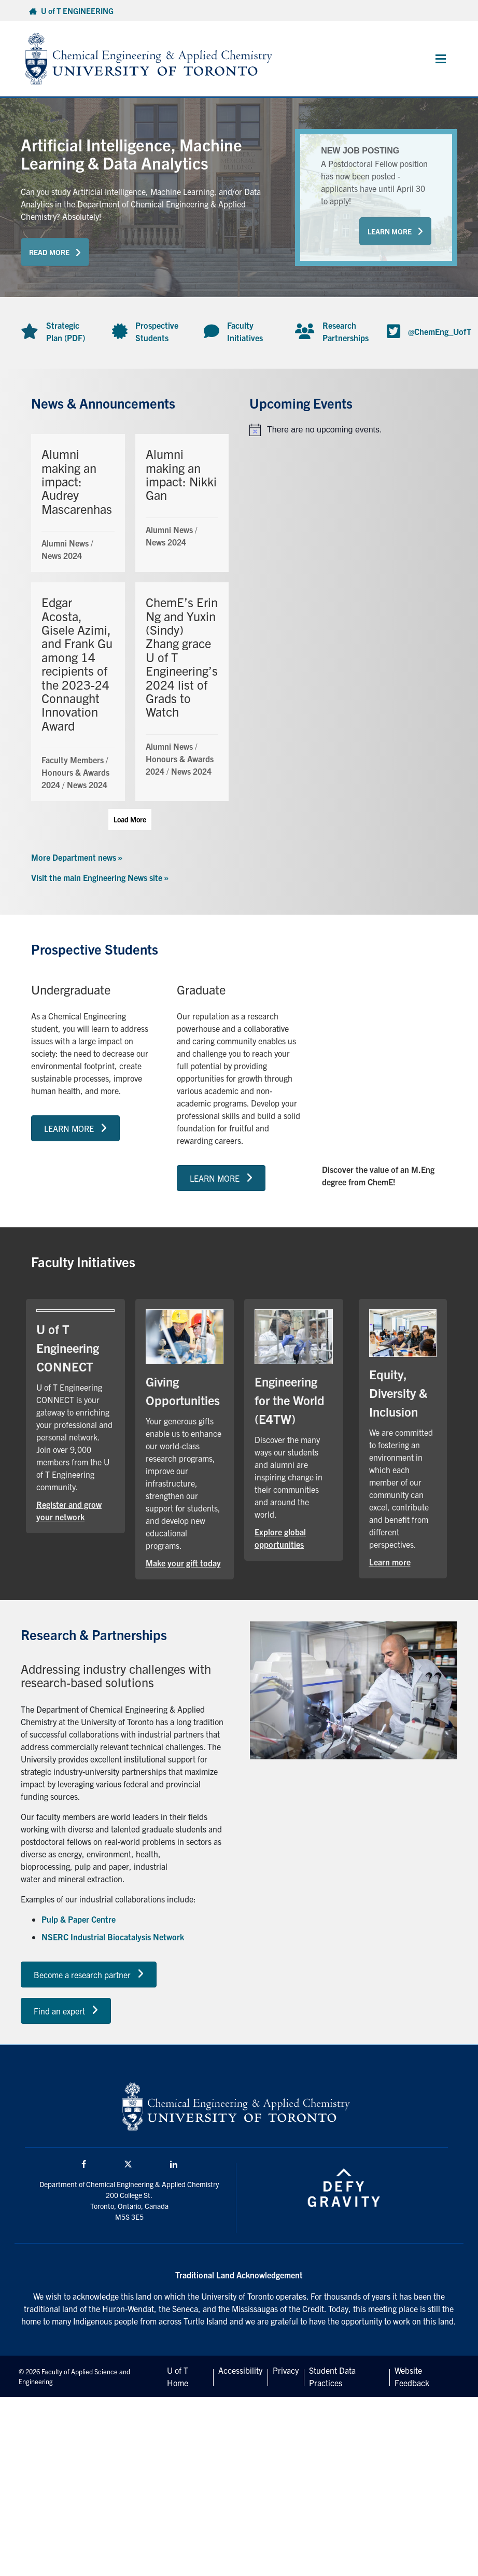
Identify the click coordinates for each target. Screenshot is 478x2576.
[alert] (348, 430)
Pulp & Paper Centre (78, 1919)
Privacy (286, 2370)
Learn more (390, 1562)
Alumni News (65, 543)
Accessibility (240, 2370)
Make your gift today (183, 1563)
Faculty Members (72, 759)
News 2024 (61, 555)
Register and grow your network (69, 1510)
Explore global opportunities (280, 1538)
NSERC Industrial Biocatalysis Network (112, 1936)
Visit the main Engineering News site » (99, 877)
